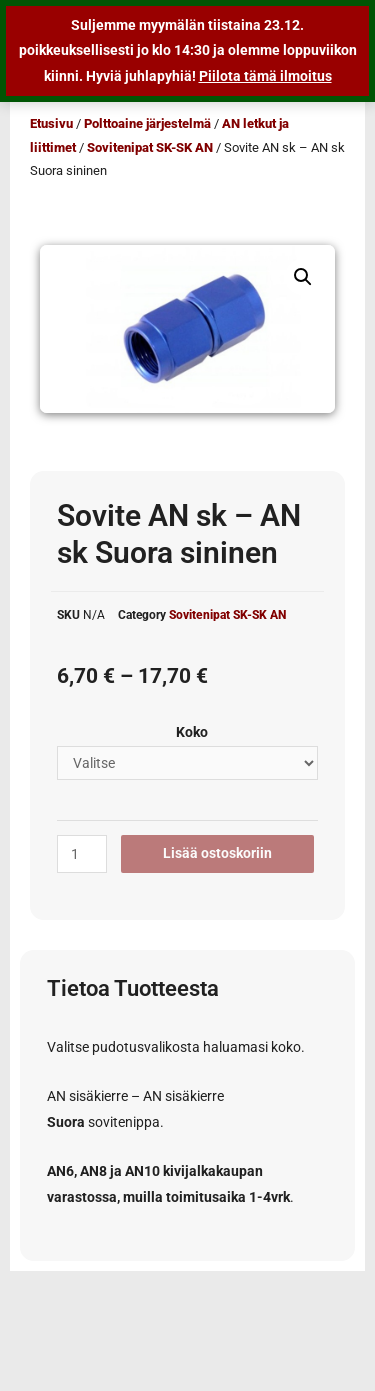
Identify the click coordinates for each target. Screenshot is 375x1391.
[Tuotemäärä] (82, 854)
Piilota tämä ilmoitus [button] (265, 76)
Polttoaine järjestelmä (147, 123)
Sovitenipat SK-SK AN (150, 147)
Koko (192, 732)
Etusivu (51, 123)
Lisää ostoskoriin (217, 853)
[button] (303, 277)
